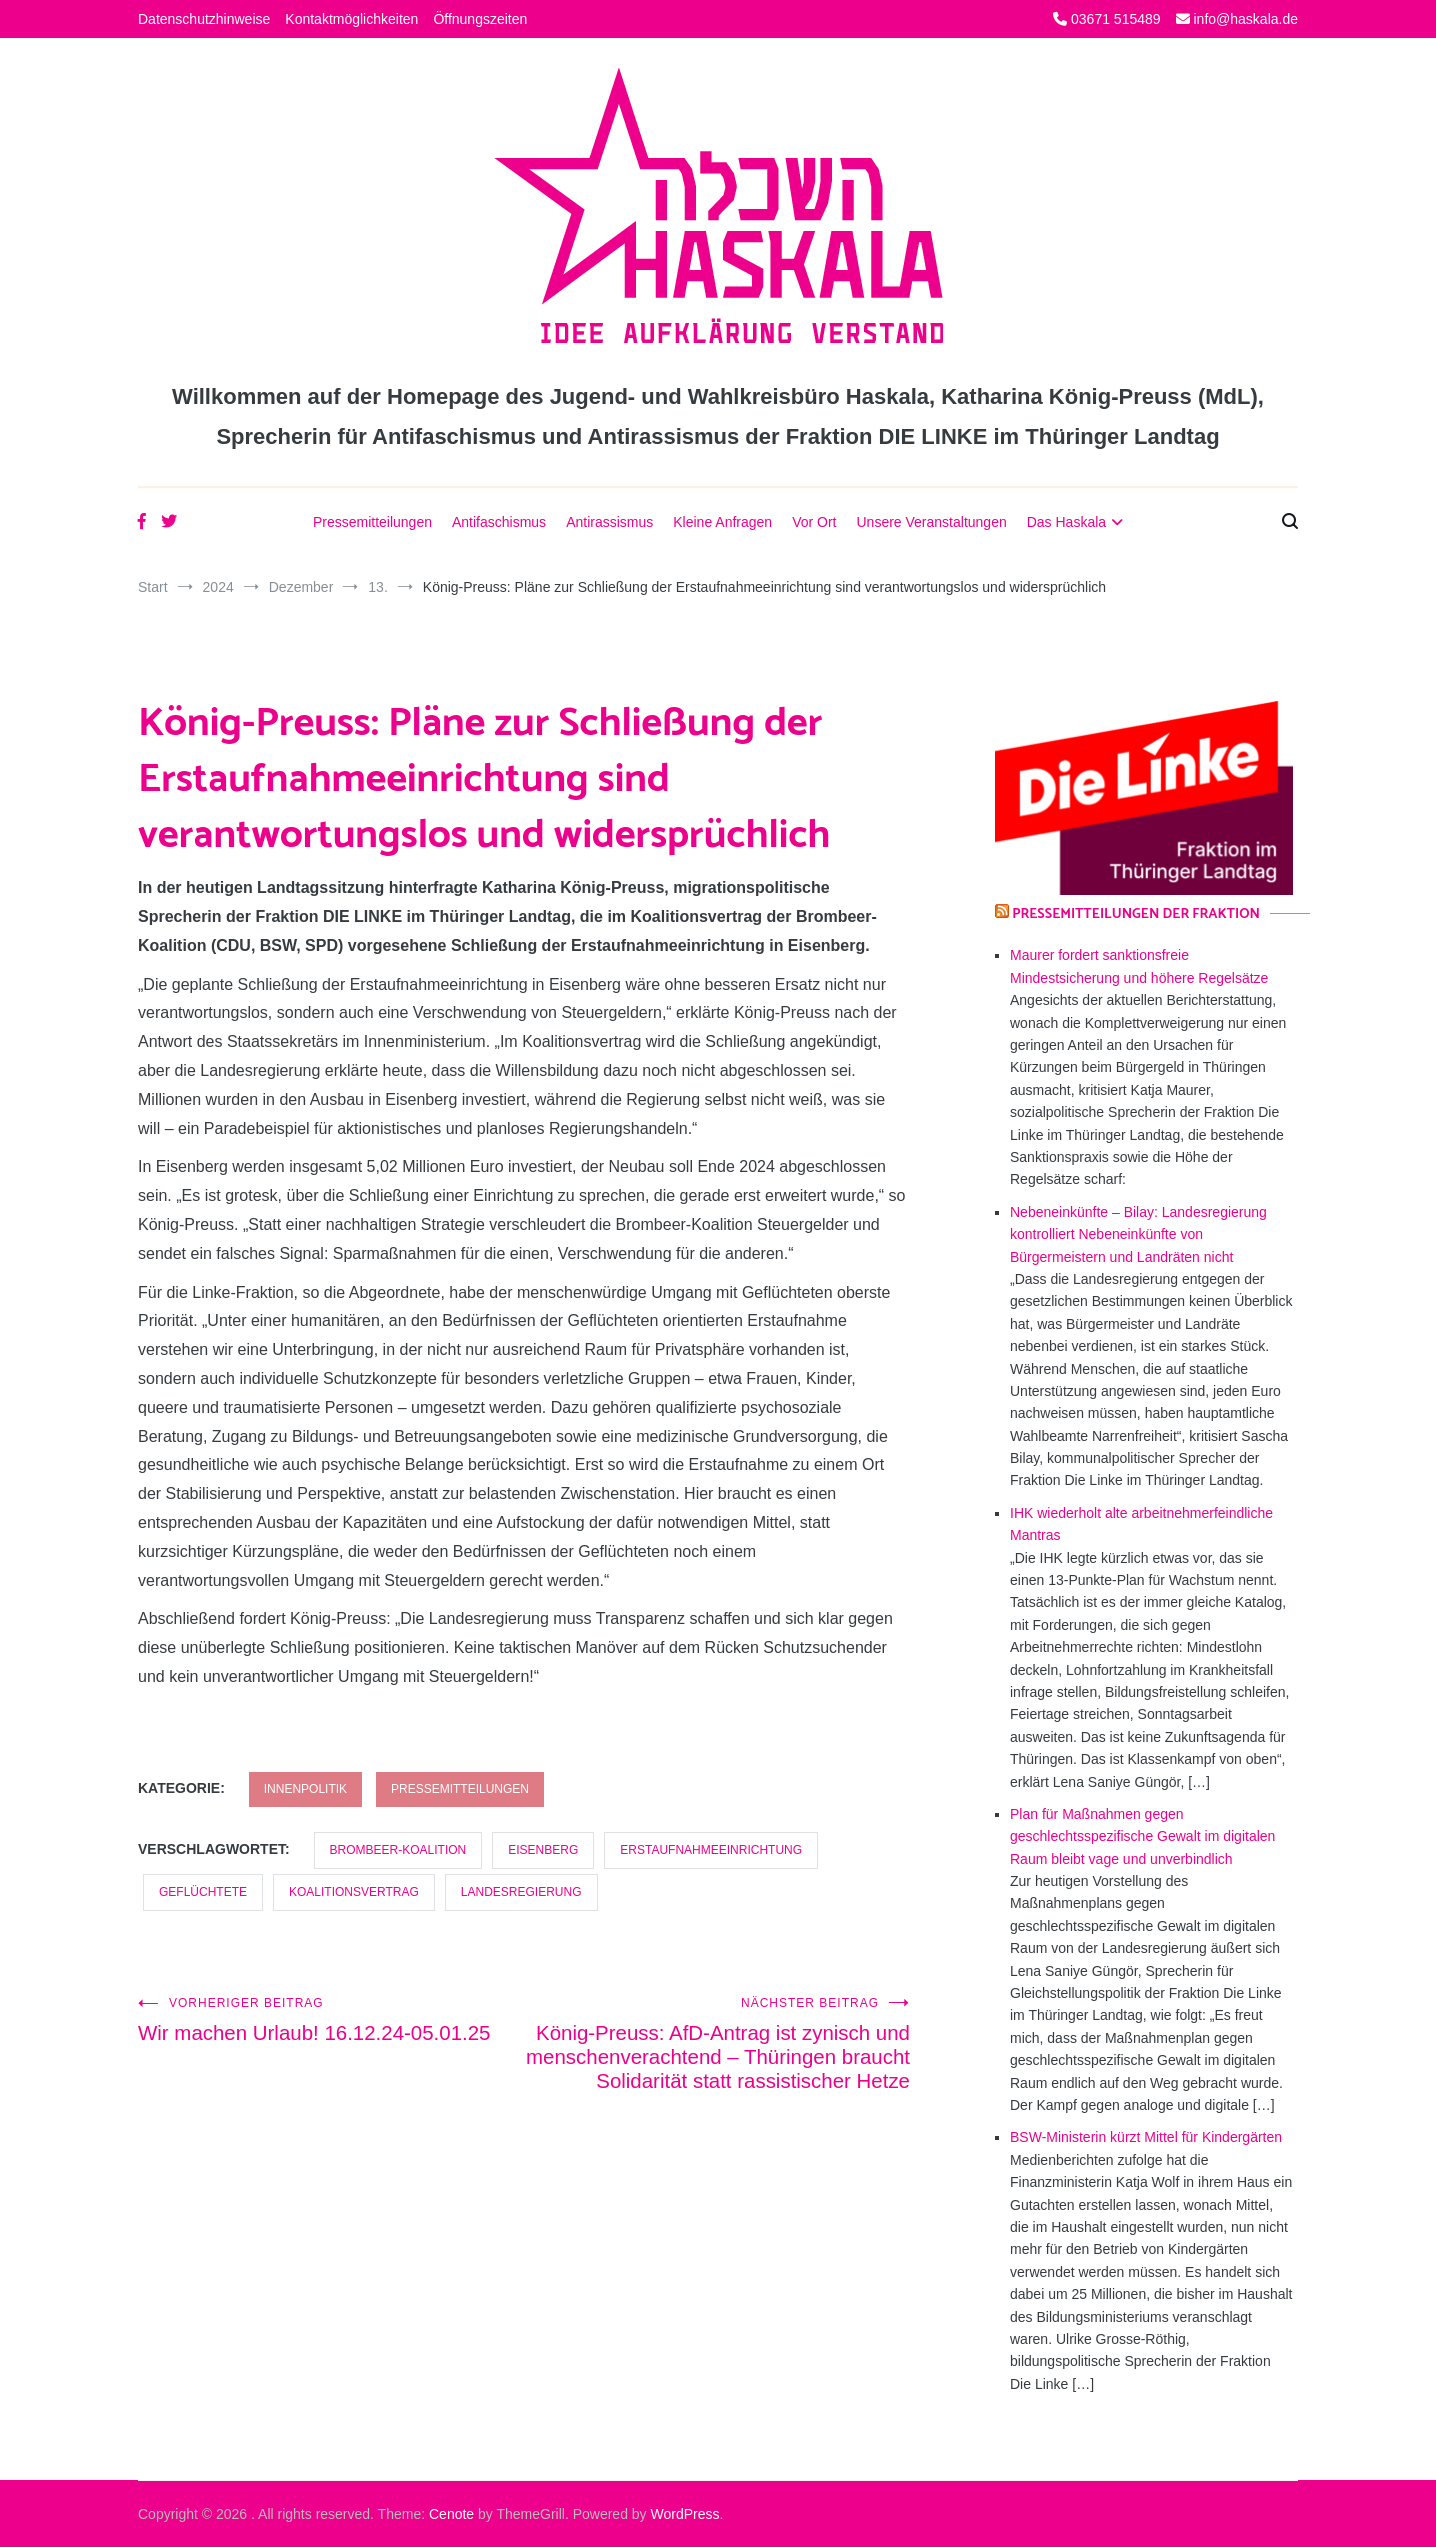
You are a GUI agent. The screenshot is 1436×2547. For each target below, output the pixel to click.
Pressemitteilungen (372, 522)
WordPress (685, 2514)
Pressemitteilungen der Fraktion (1136, 914)
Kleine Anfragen (722, 522)
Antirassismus (609, 522)
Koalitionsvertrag (354, 1892)
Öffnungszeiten (480, 19)
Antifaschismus (499, 522)
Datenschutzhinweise (204, 19)
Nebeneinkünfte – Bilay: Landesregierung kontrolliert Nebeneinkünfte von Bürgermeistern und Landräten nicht (1138, 1234)
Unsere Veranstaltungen (931, 522)
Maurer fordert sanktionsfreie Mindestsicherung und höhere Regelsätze (1139, 966)
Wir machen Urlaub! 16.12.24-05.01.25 (331, 2020)
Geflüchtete (203, 1892)
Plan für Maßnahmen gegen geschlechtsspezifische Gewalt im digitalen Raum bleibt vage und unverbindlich (1142, 1836)
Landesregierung (521, 1892)
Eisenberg (543, 1850)
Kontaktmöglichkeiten (351, 19)
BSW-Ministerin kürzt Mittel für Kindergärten (1146, 2137)
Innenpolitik (305, 1789)
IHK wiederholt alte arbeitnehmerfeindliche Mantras (1141, 1524)
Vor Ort (814, 522)
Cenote (451, 2514)
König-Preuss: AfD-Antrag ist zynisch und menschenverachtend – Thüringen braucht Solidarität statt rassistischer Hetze (717, 2056)
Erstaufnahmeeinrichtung (711, 1850)
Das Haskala (1066, 522)
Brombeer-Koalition (398, 1850)
